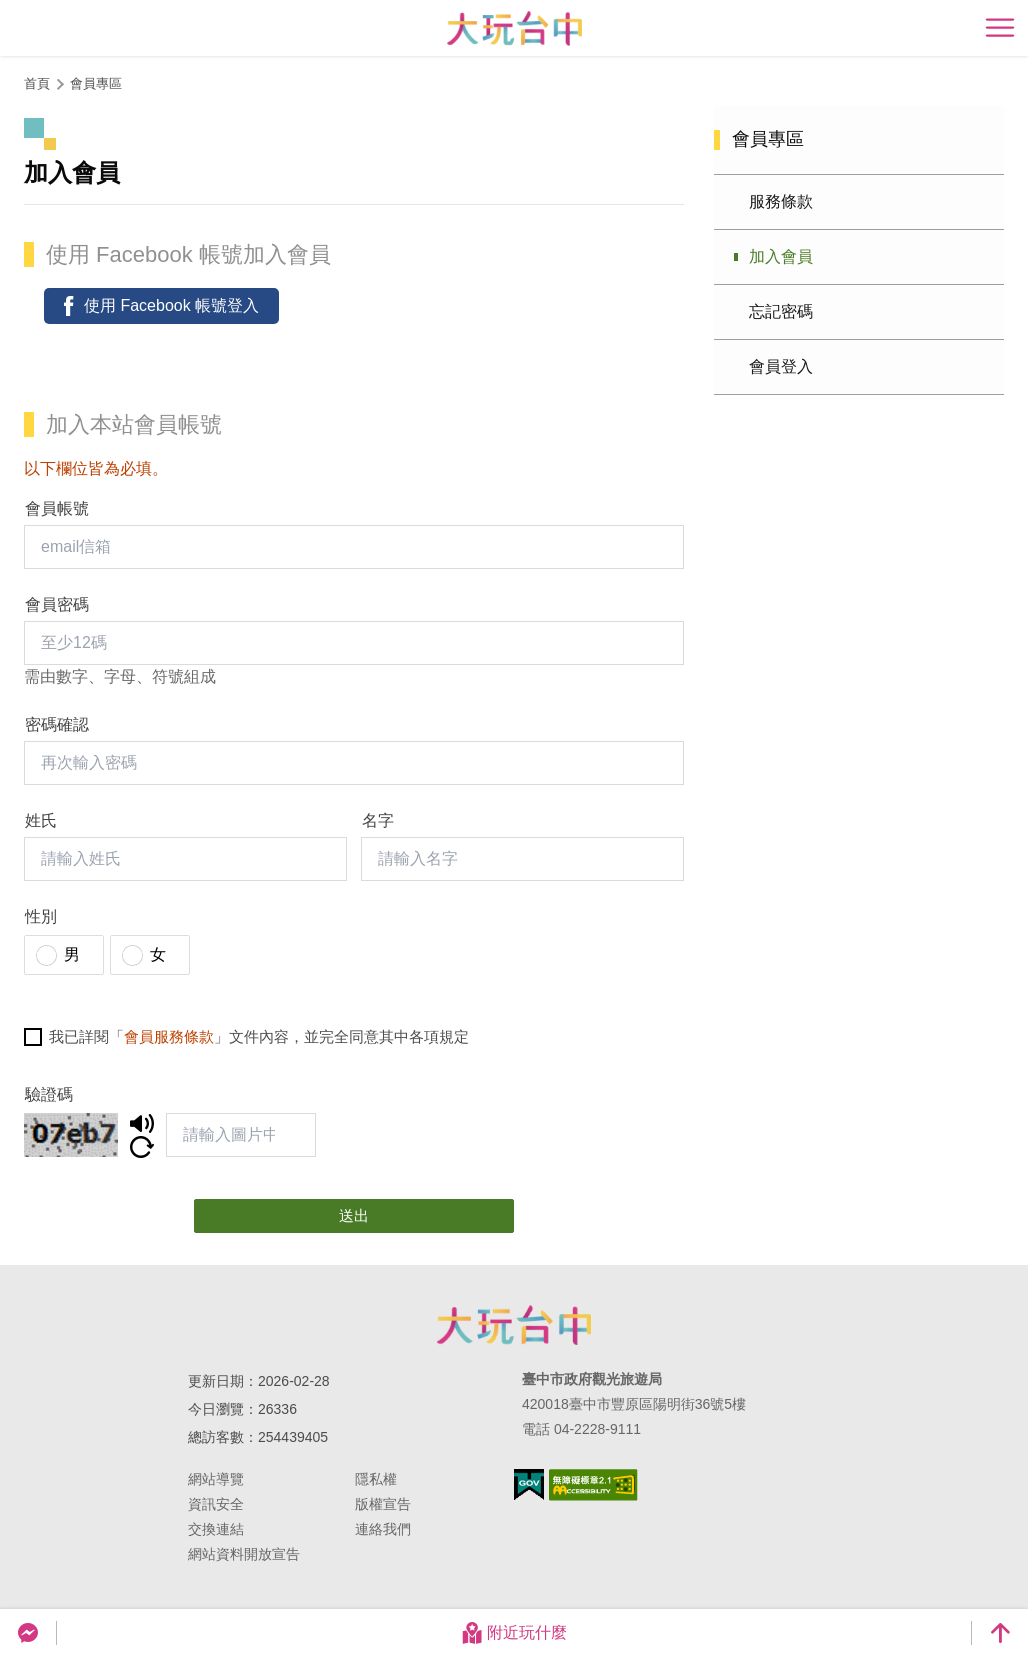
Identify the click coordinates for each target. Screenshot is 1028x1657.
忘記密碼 (781, 311)
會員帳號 (57, 508)
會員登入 (781, 366)
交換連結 (216, 1529)
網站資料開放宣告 (244, 1554)
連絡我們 (383, 1529)
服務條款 (781, 201)
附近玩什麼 (514, 1633)
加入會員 (781, 256)
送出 (354, 1215)
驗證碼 (49, 1094)
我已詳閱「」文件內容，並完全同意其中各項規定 (259, 1036)
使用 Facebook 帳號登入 (171, 305)
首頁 (37, 83)
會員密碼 (57, 604)
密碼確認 (57, 724)
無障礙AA (593, 1485)
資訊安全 (216, 1504)
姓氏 (41, 820)
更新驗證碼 (142, 1147)
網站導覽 (216, 1479)
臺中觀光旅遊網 (514, 28)
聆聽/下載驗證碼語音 (142, 1123)
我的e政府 (529, 1484)
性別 (41, 916)
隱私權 (376, 1479)
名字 (378, 820)
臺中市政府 (514, 1325)
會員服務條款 (169, 1036)
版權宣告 (383, 1504)
